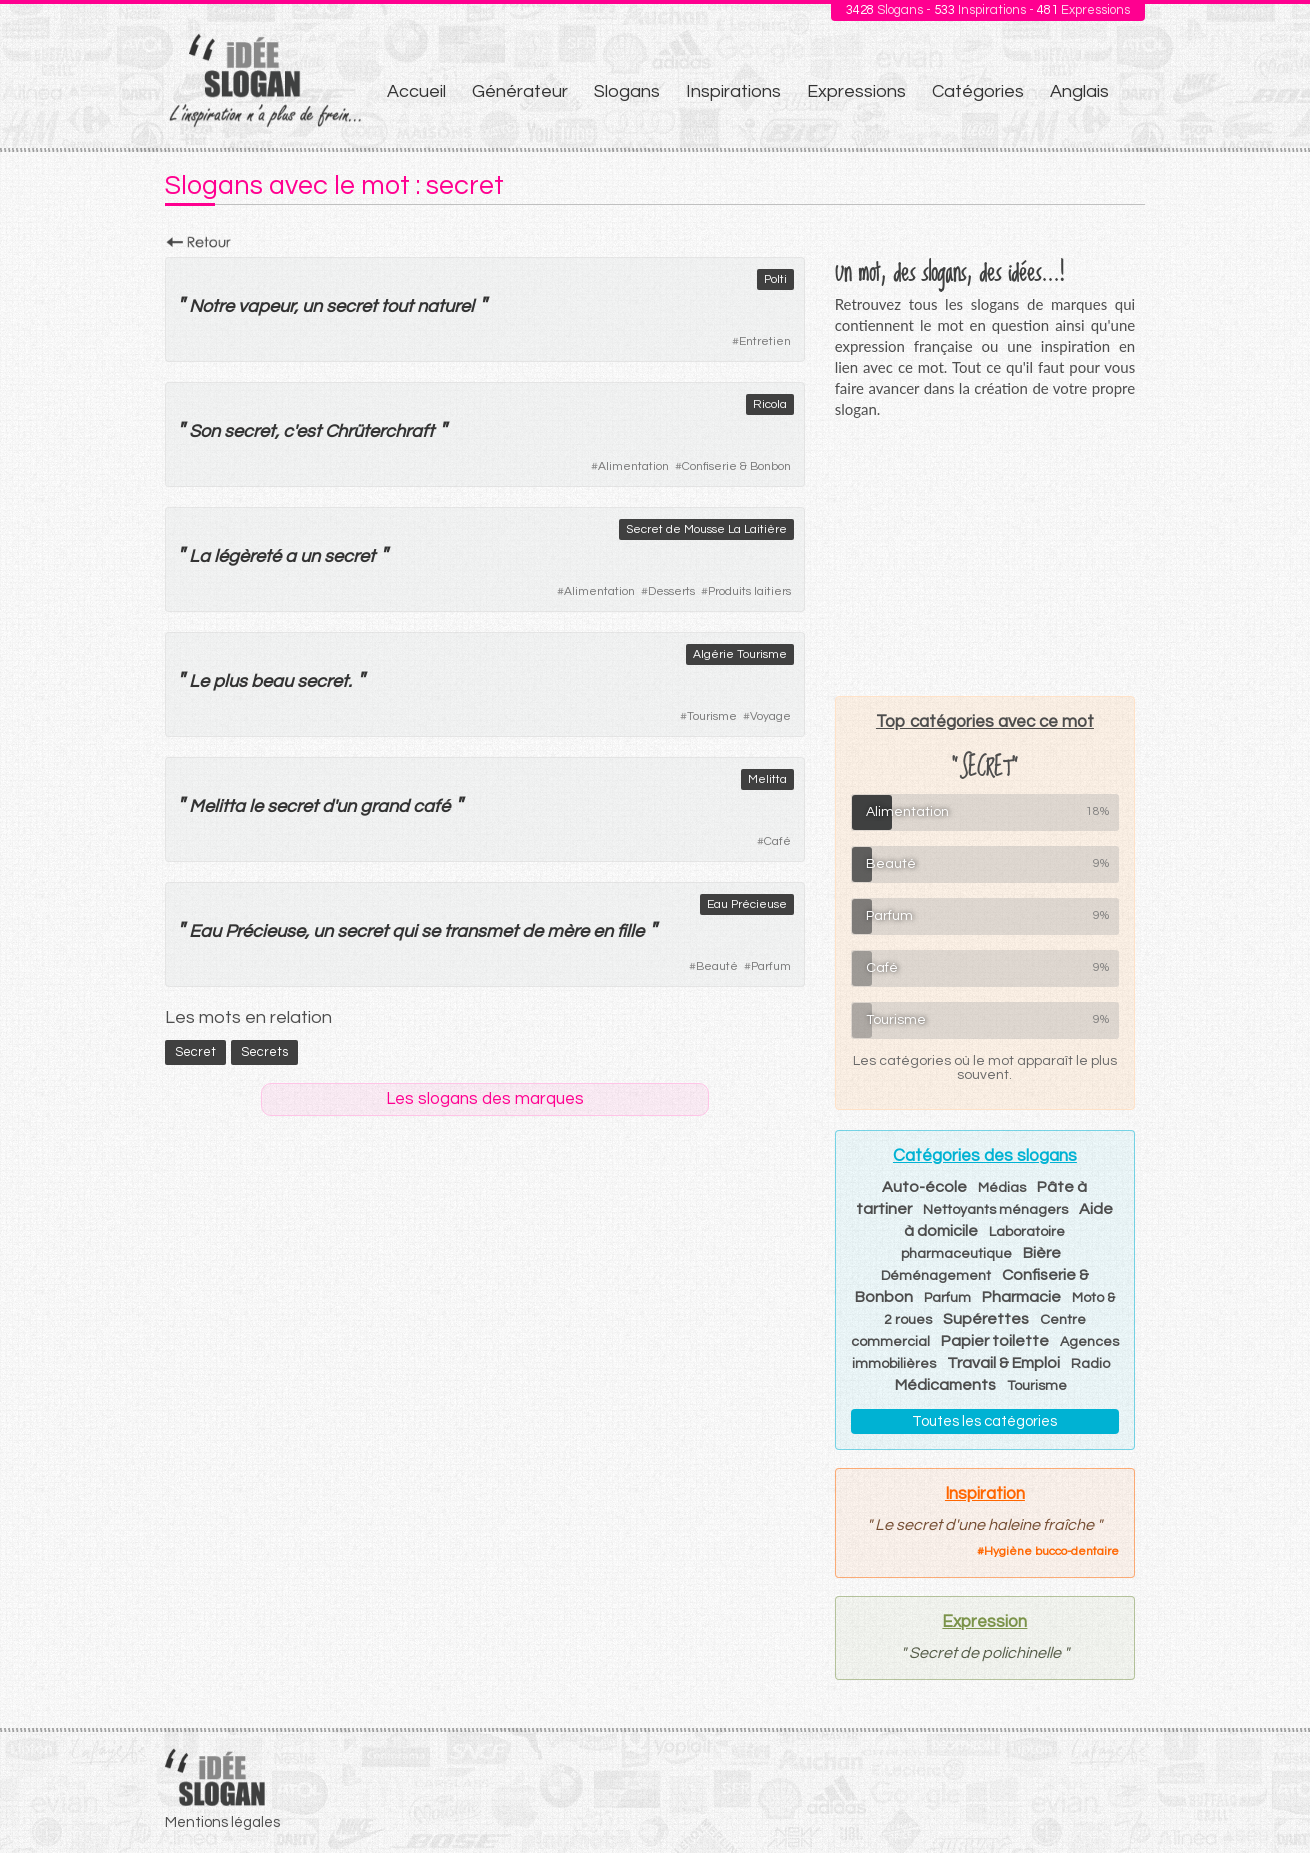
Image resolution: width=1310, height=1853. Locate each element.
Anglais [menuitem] (1079, 91)
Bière (1042, 1253)
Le (199, 681)
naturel (445, 306)
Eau (205, 931)
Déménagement (936, 1276)
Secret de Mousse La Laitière (706, 529)
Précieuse (265, 931)
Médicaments (945, 1385)
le (256, 806)
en (603, 931)
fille (630, 931)
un (312, 306)
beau (272, 681)
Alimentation (633, 466)
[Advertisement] (985, 557)
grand (384, 806)
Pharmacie (1021, 1297)
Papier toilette (995, 1341)
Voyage (770, 716)
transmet (481, 931)
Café (777, 841)
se (430, 931)
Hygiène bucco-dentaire (1051, 1551)
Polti (775, 279)
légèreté (247, 556)
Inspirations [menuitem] (733, 91)
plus (230, 681)
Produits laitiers (749, 591)
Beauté (717, 966)
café (431, 806)
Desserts (671, 591)
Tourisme (712, 716)
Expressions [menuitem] (856, 91)
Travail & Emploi (1003, 1363)
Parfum (771, 966)
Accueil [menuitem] (416, 91)
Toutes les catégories (984, 1421)
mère (568, 931)
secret (351, 306)
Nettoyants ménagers (995, 1210)
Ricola (770, 404)
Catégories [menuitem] (978, 91)
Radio (1090, 1364)
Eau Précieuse (747, 904)
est (308, 431)
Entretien (765, 341)
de (532, 931)
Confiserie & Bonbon (736, 466)
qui (404, 931)
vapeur (266, 306)
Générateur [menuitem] (520, 91)
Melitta (767, 779)
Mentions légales (222, 1822)
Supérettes (986, 1319)
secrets (264, 1052)
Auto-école (924, 1187)
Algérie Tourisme (740, 654)
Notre (211, 306)
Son (204, 431)
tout (397, 306)
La (199, 556)
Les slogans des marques (485, 1099)
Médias (1002, 1188)
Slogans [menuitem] (627, 91)
